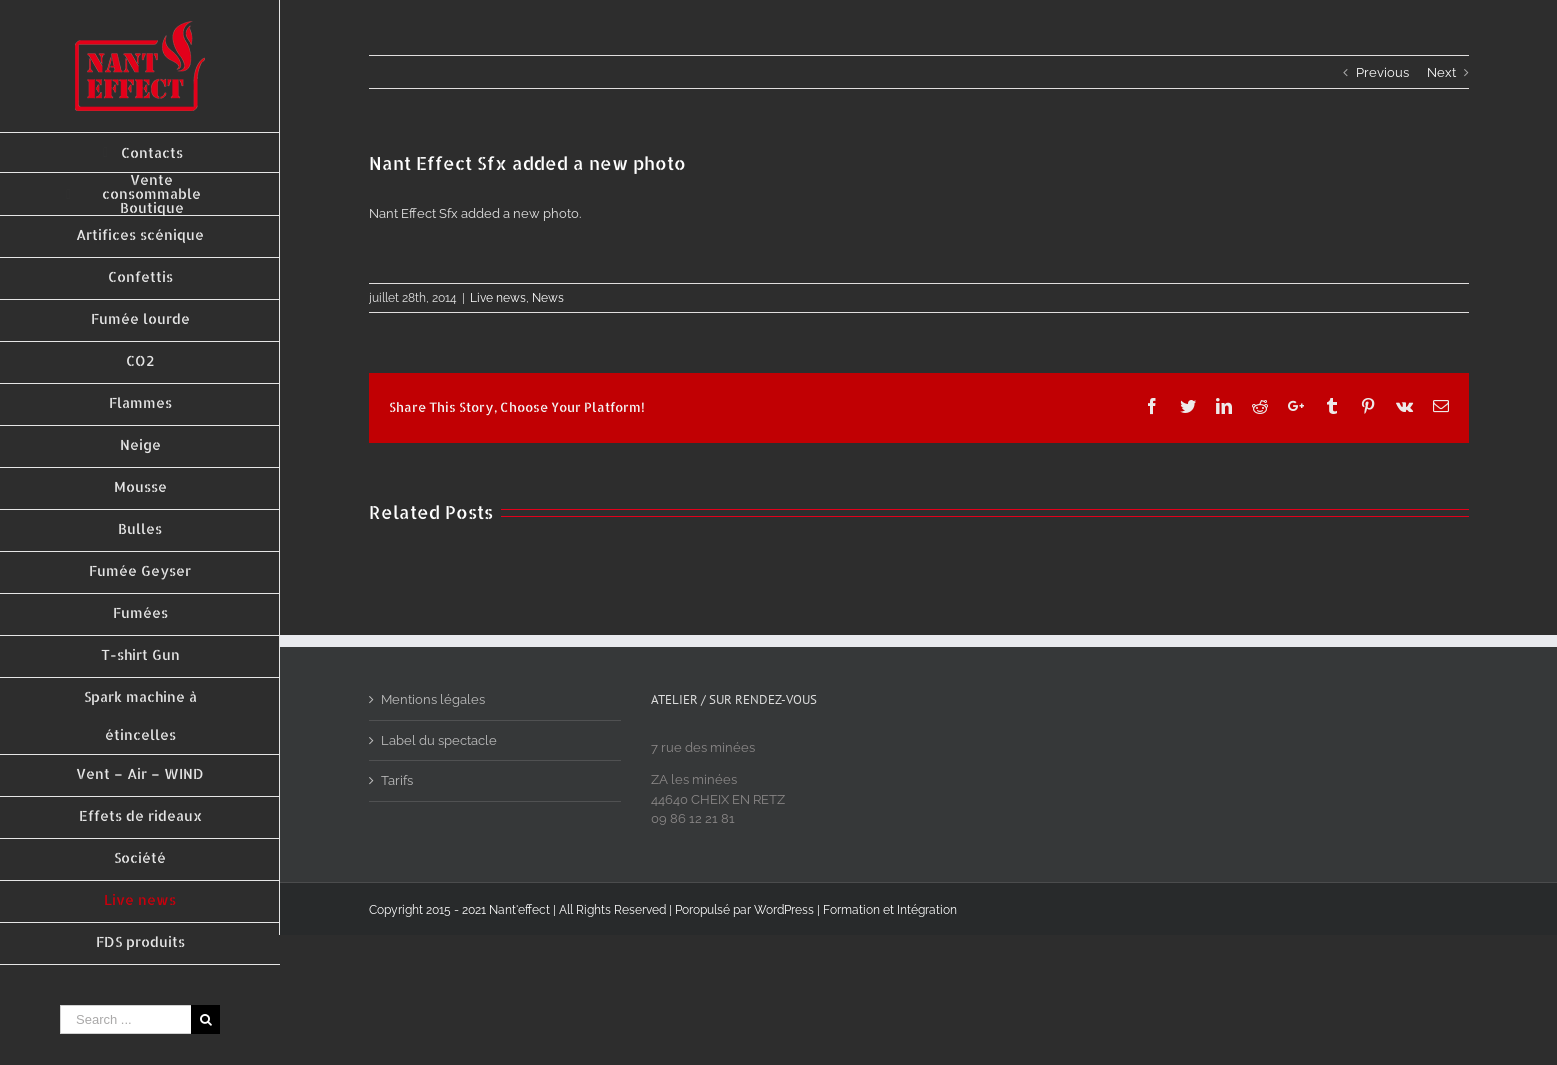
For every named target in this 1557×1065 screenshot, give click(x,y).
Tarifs (397, 780)
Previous (1382, 72)
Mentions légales (433, 699)
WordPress (784, 910)
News (548, 298)
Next (1441, 72)
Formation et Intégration (890, 910)
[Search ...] (125, 1019)
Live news (498, 298)
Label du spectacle (439, 740)
